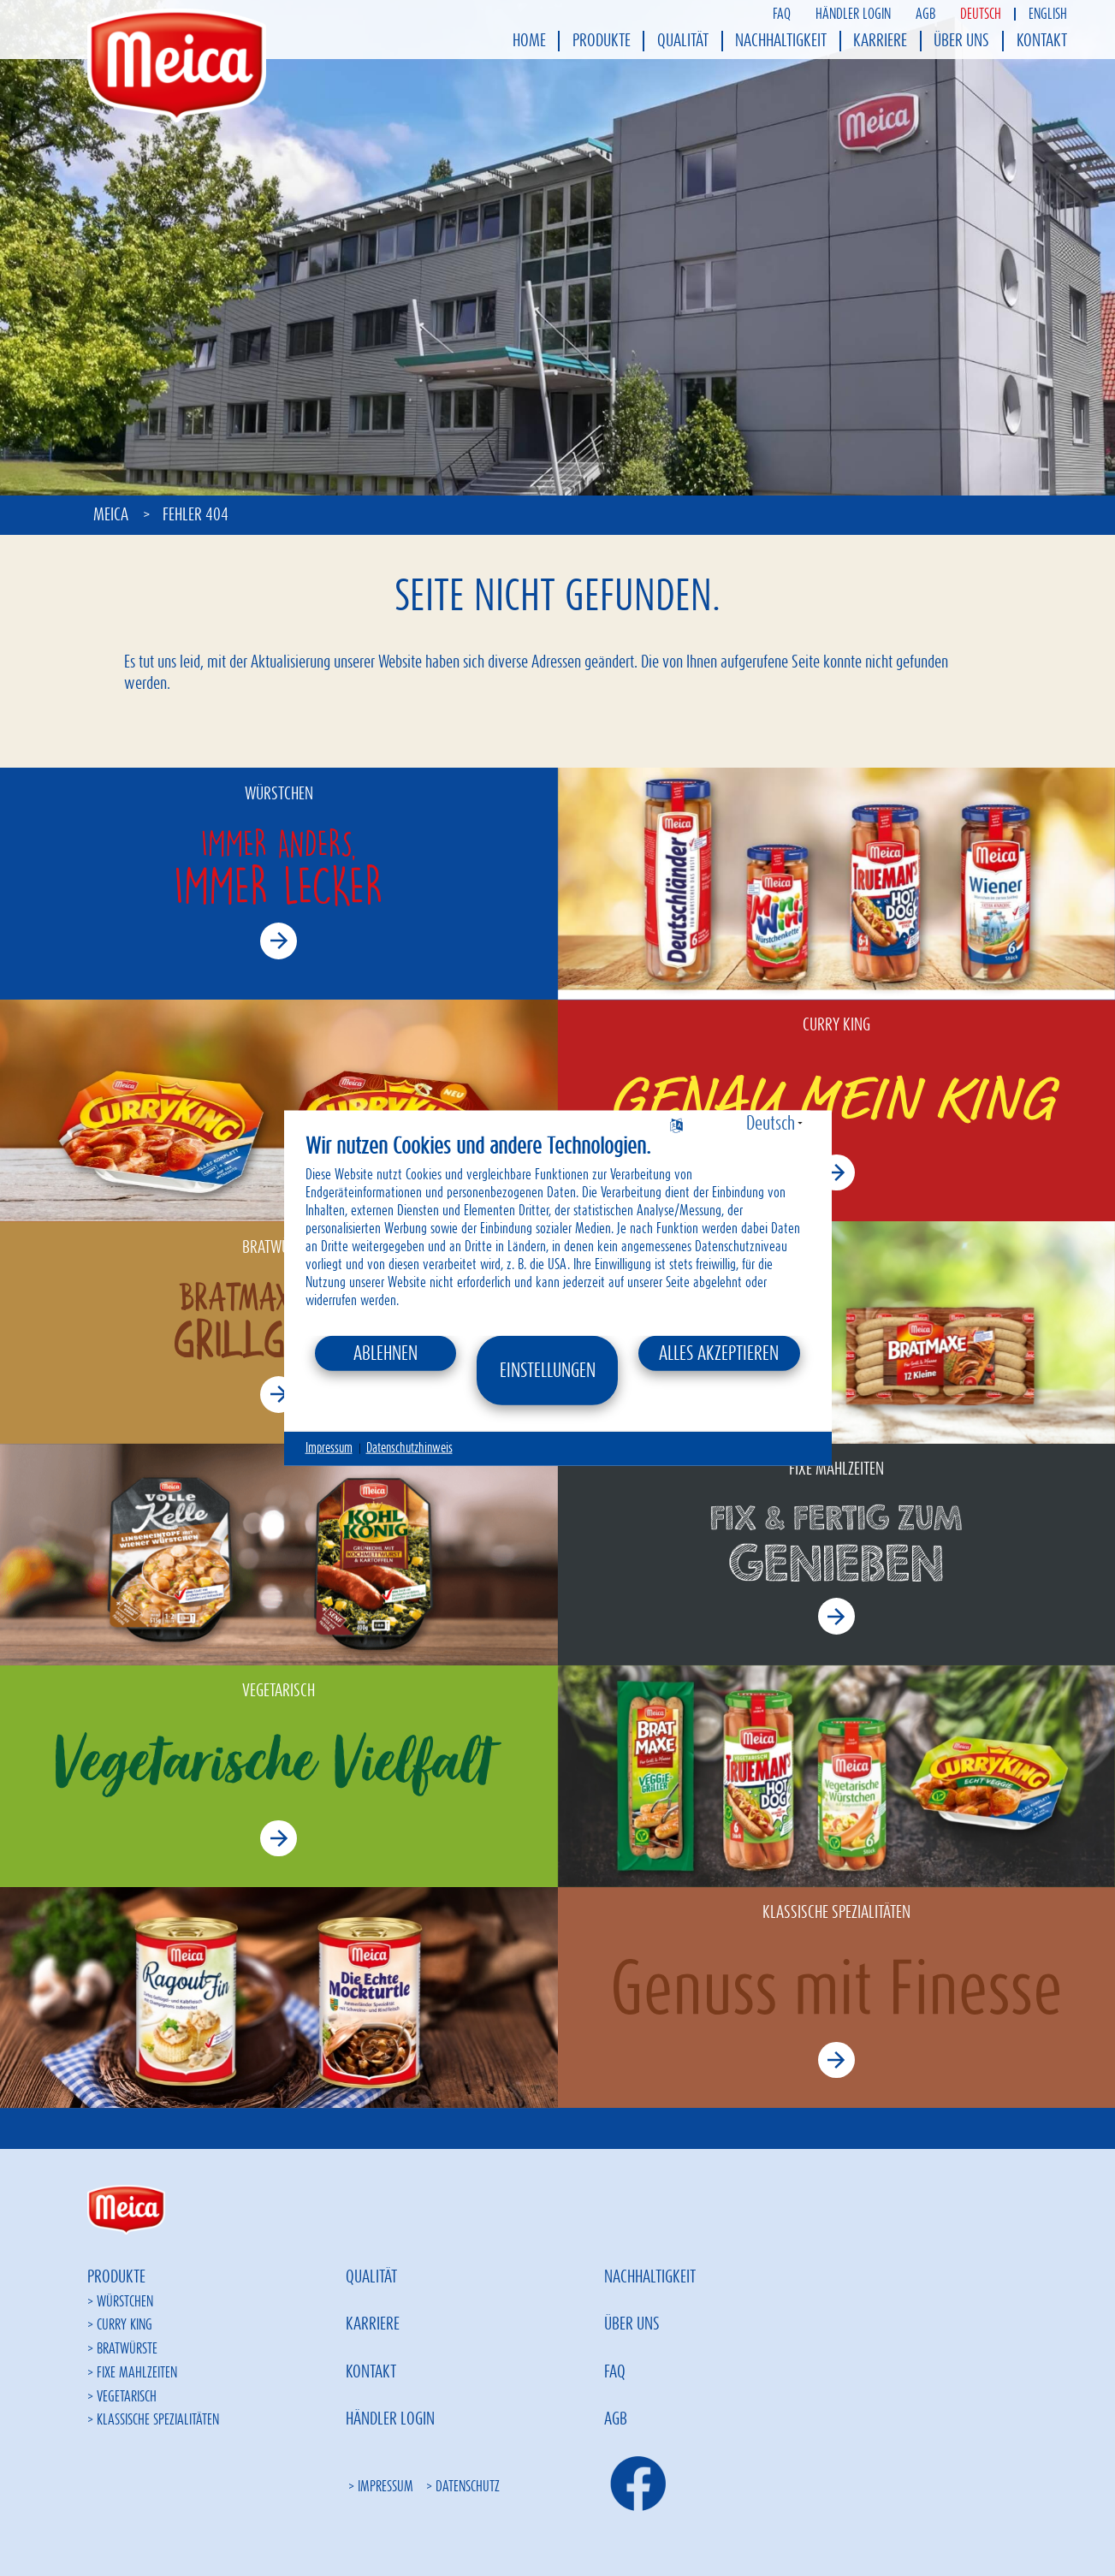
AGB (925, 14)
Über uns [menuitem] (961, 41)
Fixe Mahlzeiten (137, 2372)
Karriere (373, 2324)
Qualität (371, 2277)
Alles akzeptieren (719, 1353)
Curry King (124, 2324)
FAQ (782, 14)
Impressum (385, 2486)
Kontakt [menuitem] (1042, 41)
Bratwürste (127, 2348)
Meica (112, 515)
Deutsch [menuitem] (980, 14)
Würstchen (125, 2301)
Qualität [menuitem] (683, 41)
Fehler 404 (195, 515)
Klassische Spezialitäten (158, 2419)
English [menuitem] (1048, 14)
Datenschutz (468, 2486)
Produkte (116, 2277)
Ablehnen (385, 1353)
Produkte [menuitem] (601, 41)
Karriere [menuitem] (880, 41)
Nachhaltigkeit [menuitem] (781, 41)
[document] (557, 1234)
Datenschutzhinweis (409, 1448)
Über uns (632, 2324)
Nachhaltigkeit (650, 2277)
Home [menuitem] (529, 41)
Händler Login (853, 14)
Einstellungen (548, 1370)
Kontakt (371, 2372)
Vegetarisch (127, 2396)
